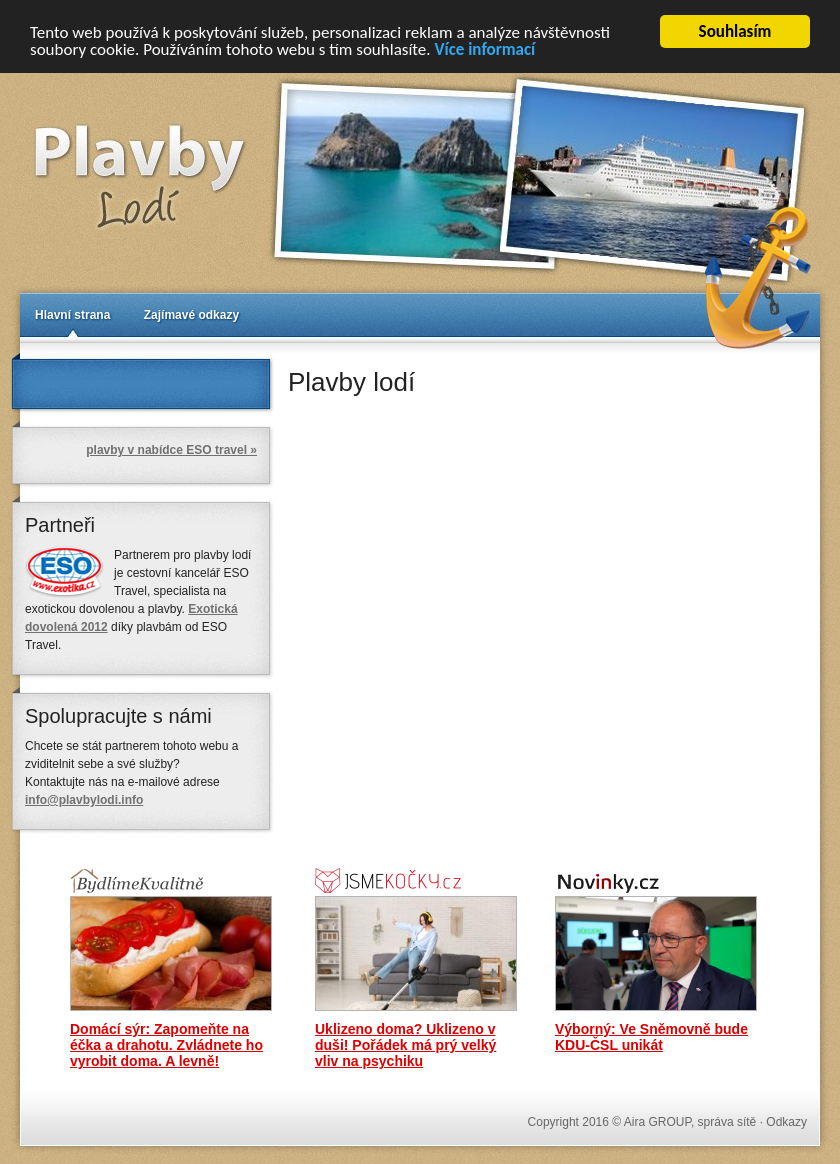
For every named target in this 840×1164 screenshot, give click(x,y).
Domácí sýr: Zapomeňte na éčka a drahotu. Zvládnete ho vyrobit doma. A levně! (166, 1045)
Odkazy (786, 1122)
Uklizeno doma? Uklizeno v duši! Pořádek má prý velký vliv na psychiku (405, 1045)
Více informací (484, 48)
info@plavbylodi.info (84, 800)
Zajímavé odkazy (191, 315)
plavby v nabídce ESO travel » (171, 450)
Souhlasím (735, 31)
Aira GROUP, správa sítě (690, 1122)
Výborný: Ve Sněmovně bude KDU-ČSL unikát (651, 1037)
